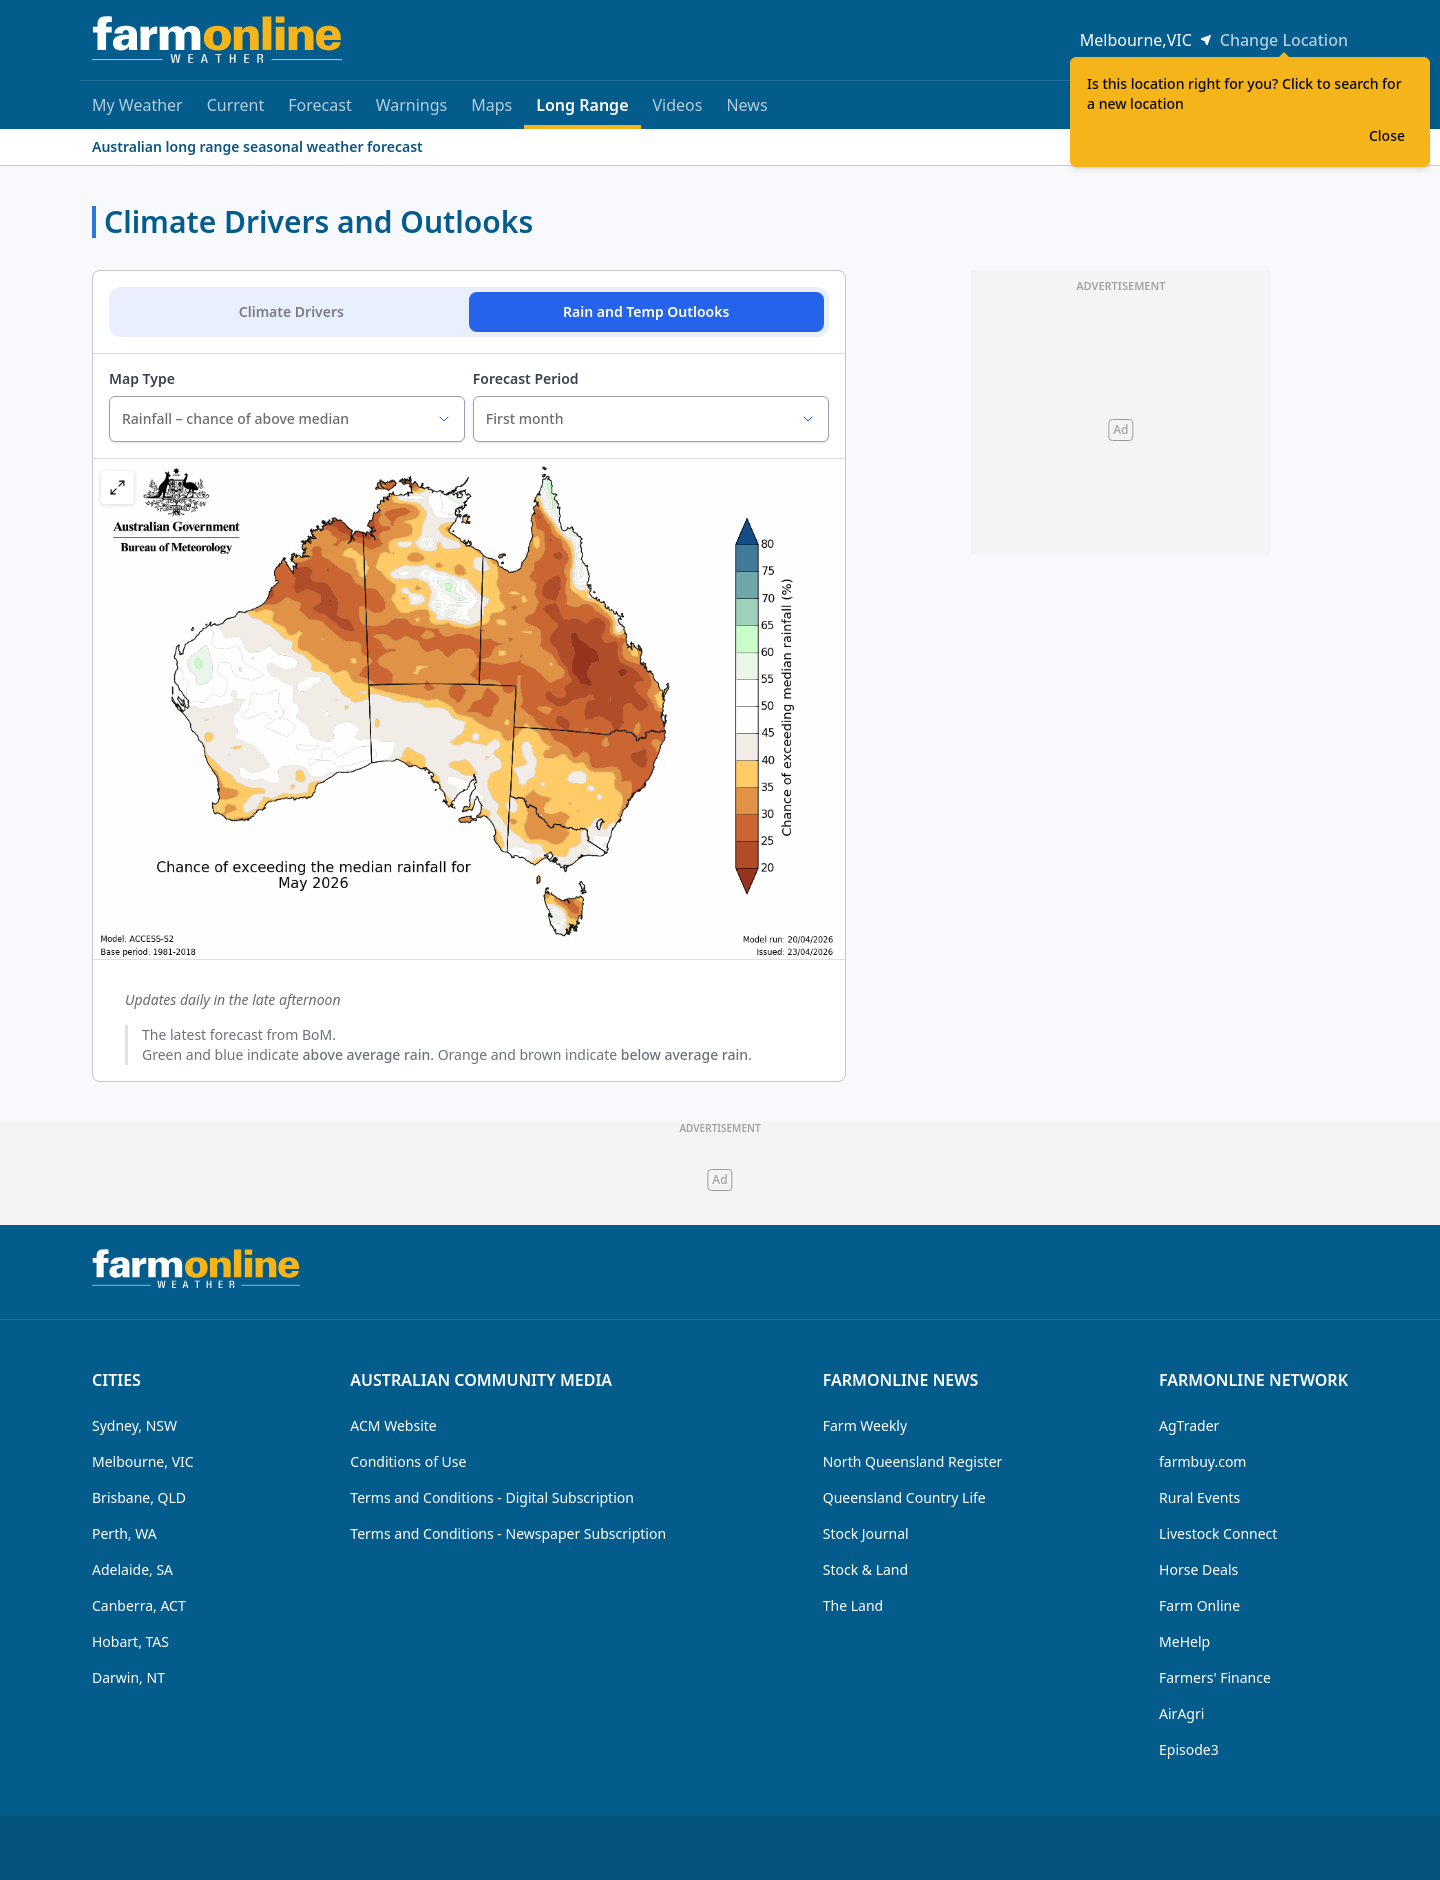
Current (236, 105)
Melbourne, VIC (143, 1461)
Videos (678, 105)
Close (1387, 135)
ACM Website (393, 1425)
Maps (491, 105)
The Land (853, 1605)
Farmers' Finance (1215, 1677)
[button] (117, 487)
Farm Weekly (865, 1425)
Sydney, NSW (134, 1425)
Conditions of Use (408, 1461)
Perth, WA (124, 1533)
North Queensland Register (913, 1461)
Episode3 (1189, 1749)
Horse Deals (1198, 1569)
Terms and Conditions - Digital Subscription (492, 1497)
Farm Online (1199, 1605)
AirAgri (1181, 1713)
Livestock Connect (1218, 1533)
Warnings (412, 105)
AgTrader (1189, 1425)
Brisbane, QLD (139, 1497)
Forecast (319, 105)
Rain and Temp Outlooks (646, 311)
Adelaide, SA (132, 1569)
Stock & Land (865, 1569)
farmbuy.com (1202, 1461)
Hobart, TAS (130, 1641)
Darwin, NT (128, 1677)
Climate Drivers (291, 311)
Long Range (582, 111)
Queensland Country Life (904, 1497)
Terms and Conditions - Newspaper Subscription (508, 1533)
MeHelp (1184, 1641)
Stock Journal (866, 1533)
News (746, 105)
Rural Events (1199, 1497)
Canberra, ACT (139, 1605)
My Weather (137, 105)
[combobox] (287, 419)
